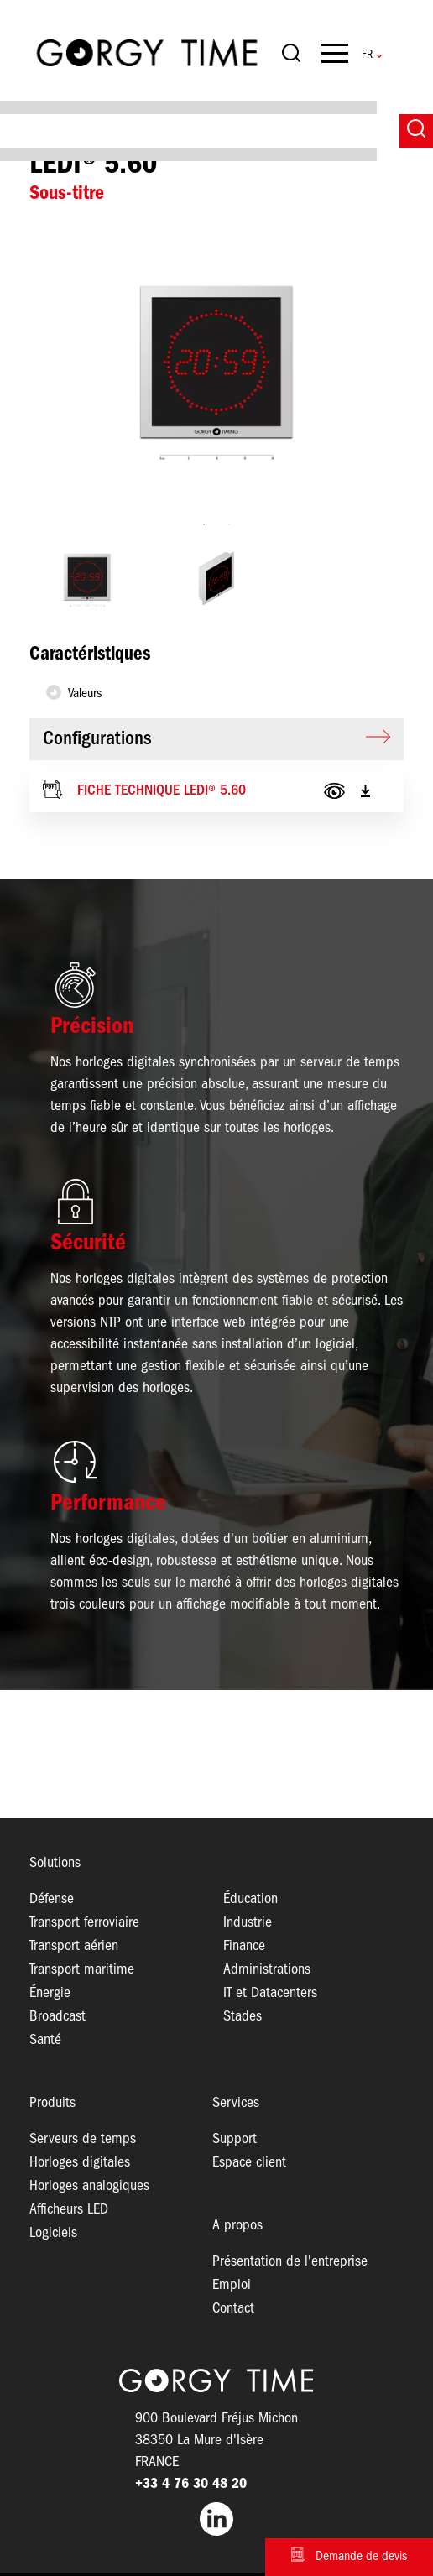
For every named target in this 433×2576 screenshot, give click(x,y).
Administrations (266, 1969)
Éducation (250, 1899)
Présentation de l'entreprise (290, 2261)
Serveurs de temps (82, 2139)
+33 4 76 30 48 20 (191, 2484)
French (367, 55)
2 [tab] (229, 524)
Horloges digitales (79, 2162)
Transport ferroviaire (84, 1922)
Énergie (49, 1993)
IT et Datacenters (270, 1993)
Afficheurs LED (68, 2209)
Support (234, 2139)
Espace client (249, 2162)
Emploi (231, 2285)
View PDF (334, 791)
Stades (242, 2016)
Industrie (247, 1922)
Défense (51, 1899)
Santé (45, 2040)
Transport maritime (81, 1969)
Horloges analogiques (89, 2186)
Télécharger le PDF (365, 791)
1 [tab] (204, 524)
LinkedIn (216, 2519)
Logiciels (53, 2233)
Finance (244, 1946)
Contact (233, 2308)
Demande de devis (361, 2557)
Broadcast (57, 2016)
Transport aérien (73, 1946)
